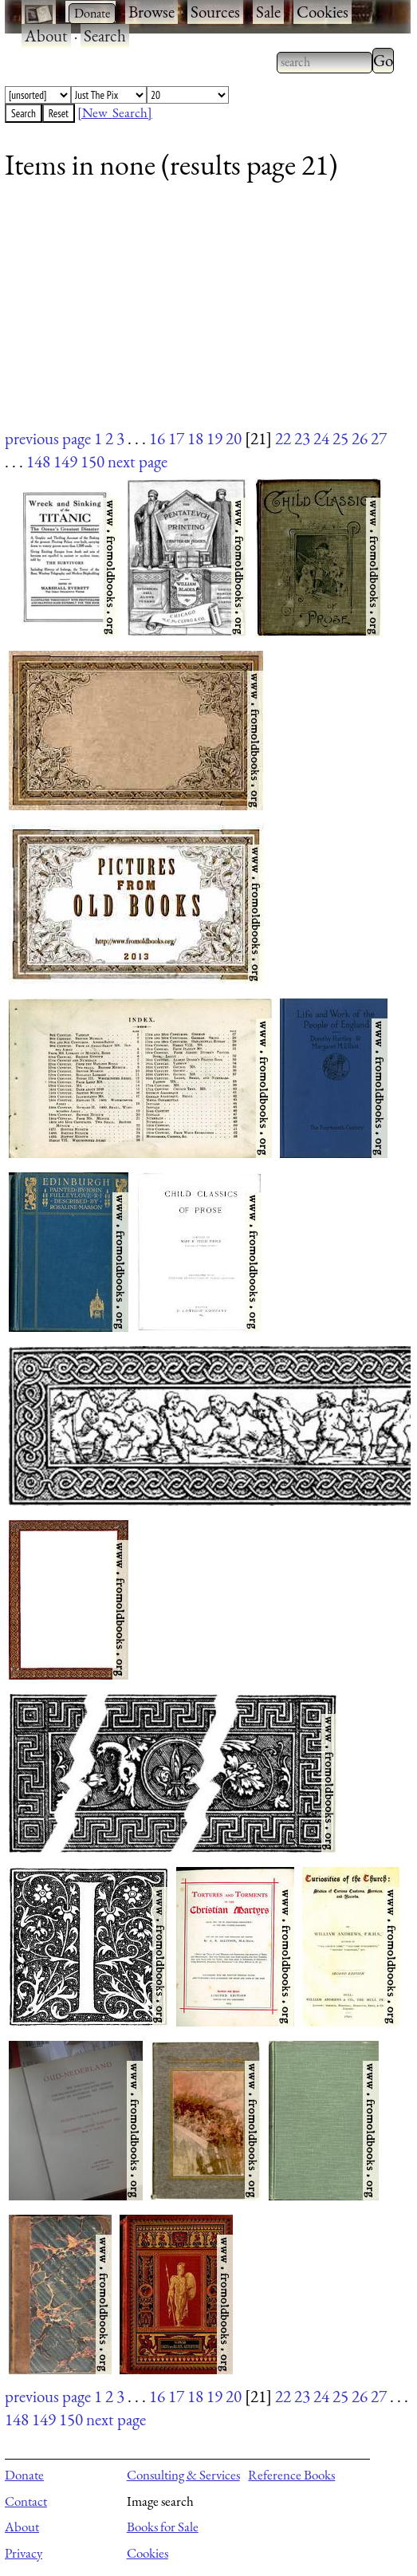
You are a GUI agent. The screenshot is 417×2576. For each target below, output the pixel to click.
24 (321, 438)
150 (92, 461)
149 (65, 461)
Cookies (322, 11)
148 (38, 461)
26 (360, 438)
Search (105, 35)
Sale (268, 11)
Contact (26, 2501)
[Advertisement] (198, 315)
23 (302, 438)
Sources (215, 11)
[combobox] (324, 62)
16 (157, 438)
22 (283, 438)
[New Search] (114, 112)
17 (176, 438)
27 (379, 438)
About (46, 35)
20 (234, 438)
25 (340, 438)
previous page (48, 438)
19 (214, 438)
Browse (151, 11)
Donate (24, 2474)
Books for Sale (163, 2526)
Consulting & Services (183, 2474)
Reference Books (291, 2474)
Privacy (23, 2553)
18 (195, 438)
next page (137, 461)
